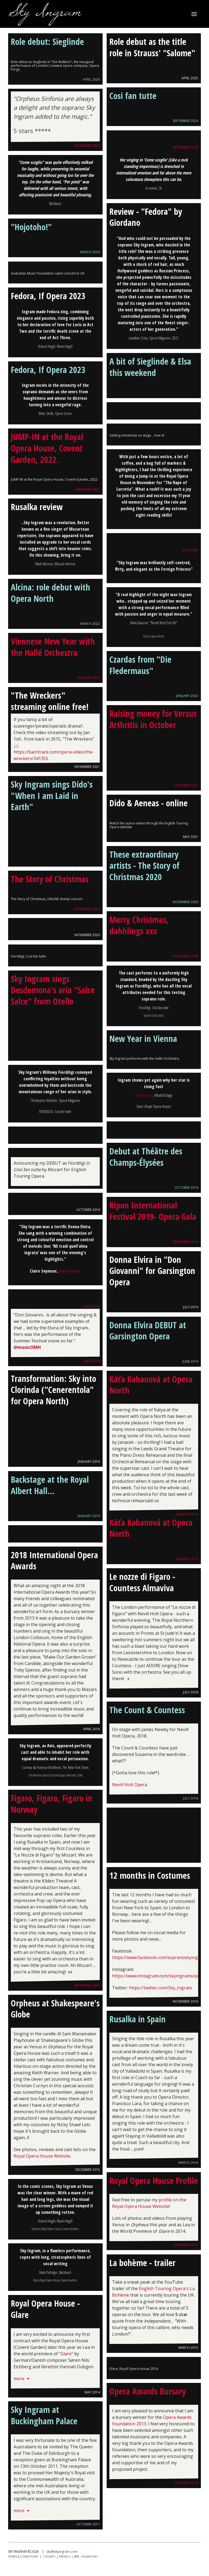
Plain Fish (89, 2556)
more (22, 2379)
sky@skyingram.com (61, 2551)
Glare (66, 2354)
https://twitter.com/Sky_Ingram (160, 1988)
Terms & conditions (23, 2556)
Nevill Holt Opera (129, 1785)
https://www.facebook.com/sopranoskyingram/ (160, 1957)
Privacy (64, 2556)
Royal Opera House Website (42, 2156)
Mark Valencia (144, 1095)
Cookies (49, 2556)
